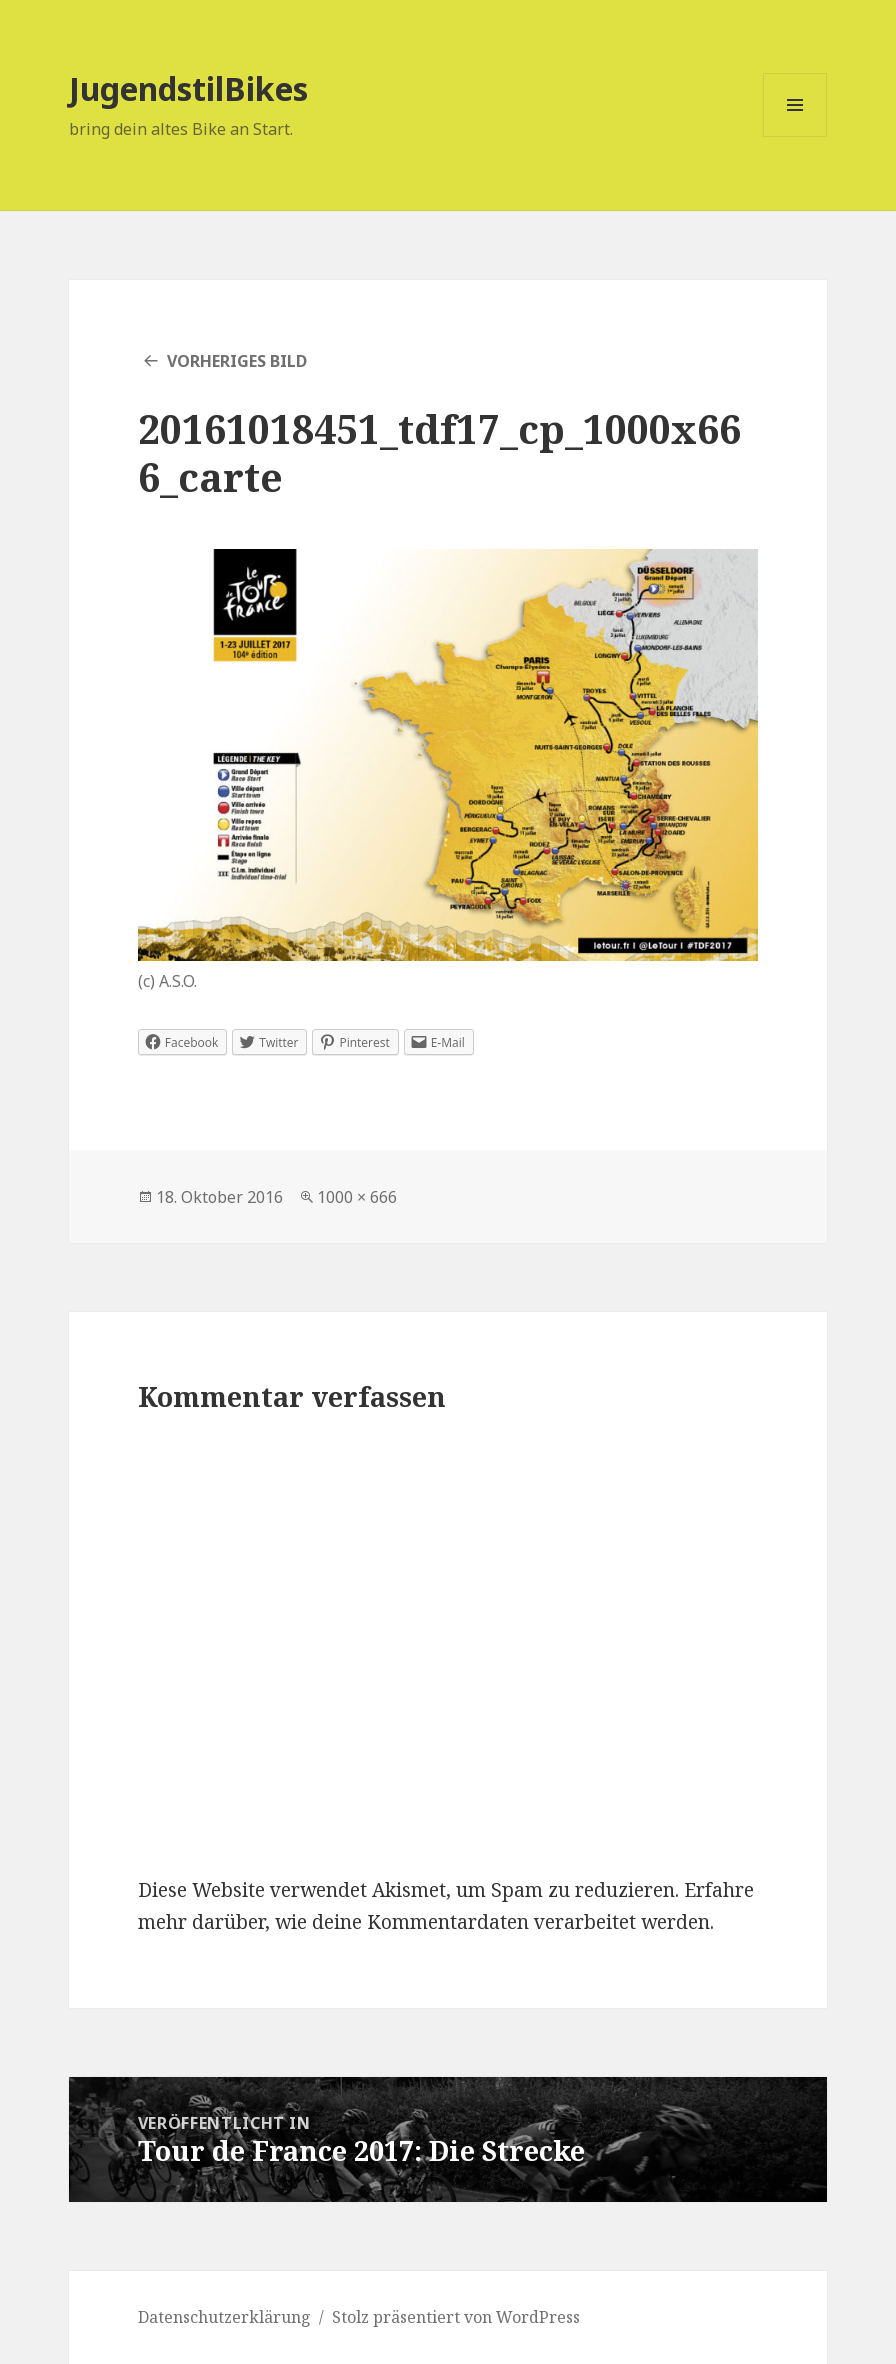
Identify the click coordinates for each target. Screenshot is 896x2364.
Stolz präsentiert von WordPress (456, 2317)
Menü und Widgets (795, 136)
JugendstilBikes (188, 88)
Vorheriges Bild (237, 361)
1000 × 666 (357, 1197)
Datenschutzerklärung (224, 2317)
